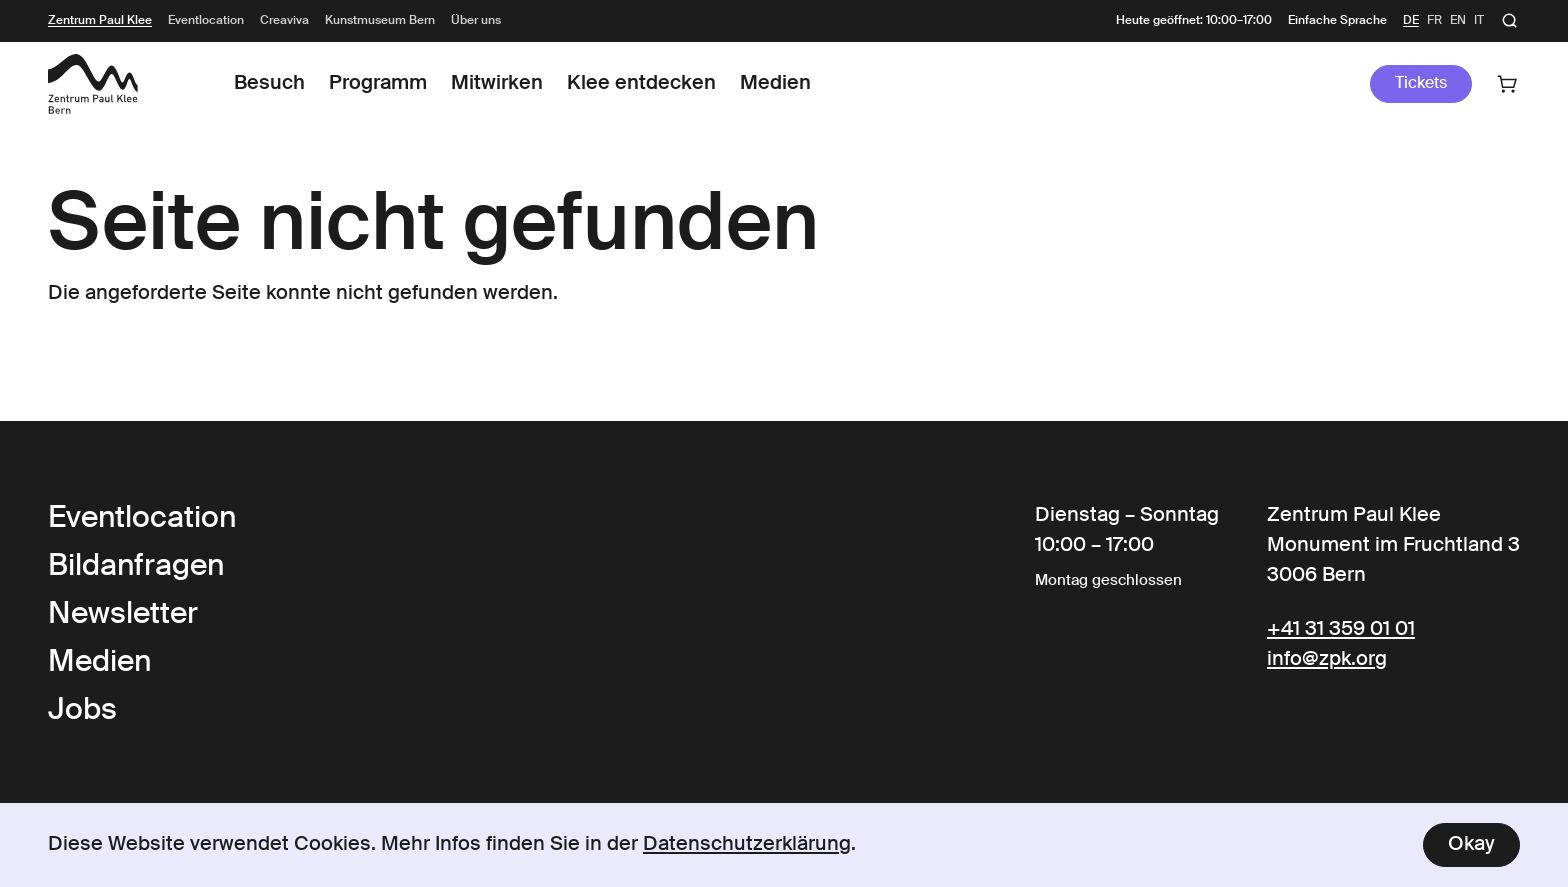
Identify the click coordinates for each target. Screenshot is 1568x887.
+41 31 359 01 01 (1341, 630)
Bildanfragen (136, 567)
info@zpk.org (1327, 660)
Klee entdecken (641, 84)
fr (1434, 21)
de (1411, 21)
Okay (1471, 845)
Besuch (269, 84)
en (1458, 21)
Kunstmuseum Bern (380, 21)
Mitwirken (497, 84)
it (1479, 21)
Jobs (82, 711)
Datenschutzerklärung (747, 845)
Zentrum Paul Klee (100, 21)
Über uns (476, 21)
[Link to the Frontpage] (93, 84)
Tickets (1421, 84)
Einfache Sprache (1337, 21)
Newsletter (123, 615)
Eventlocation (206, 21)
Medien (775, 84)
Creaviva (284, 21)
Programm (378, 84)
